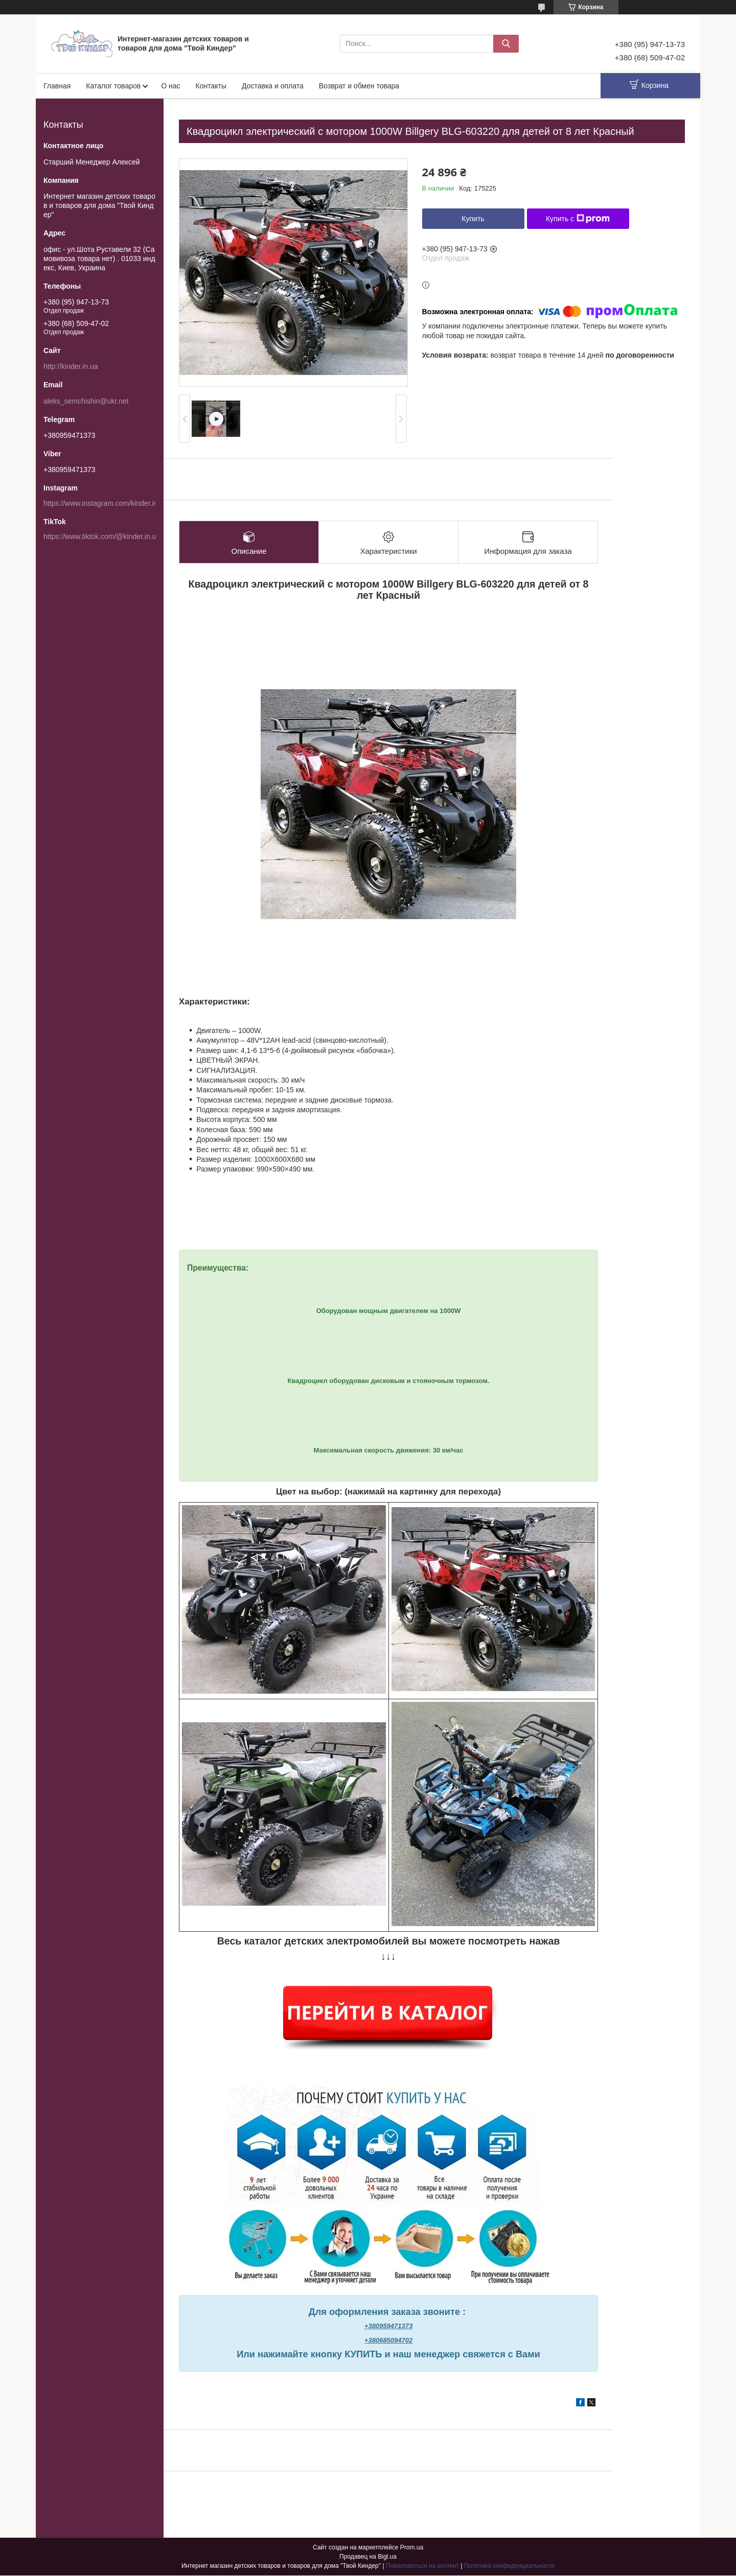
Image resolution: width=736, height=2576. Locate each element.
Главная (57, 86)
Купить (473, 219)
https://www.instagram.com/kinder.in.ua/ (106, 503)
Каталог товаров (113, 86)
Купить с (578, 218)
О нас (170, 86)
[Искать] (506, 44)
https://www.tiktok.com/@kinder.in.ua (101, 536)
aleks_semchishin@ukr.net (86, 401)
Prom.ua (411, 2547)
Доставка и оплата (273, 86)
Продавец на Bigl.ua (368, 2557)
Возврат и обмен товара (359, 86)
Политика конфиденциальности (509, 2566)
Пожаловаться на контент (422, 2566)
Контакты (211, 86)
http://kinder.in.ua (70, 366)
